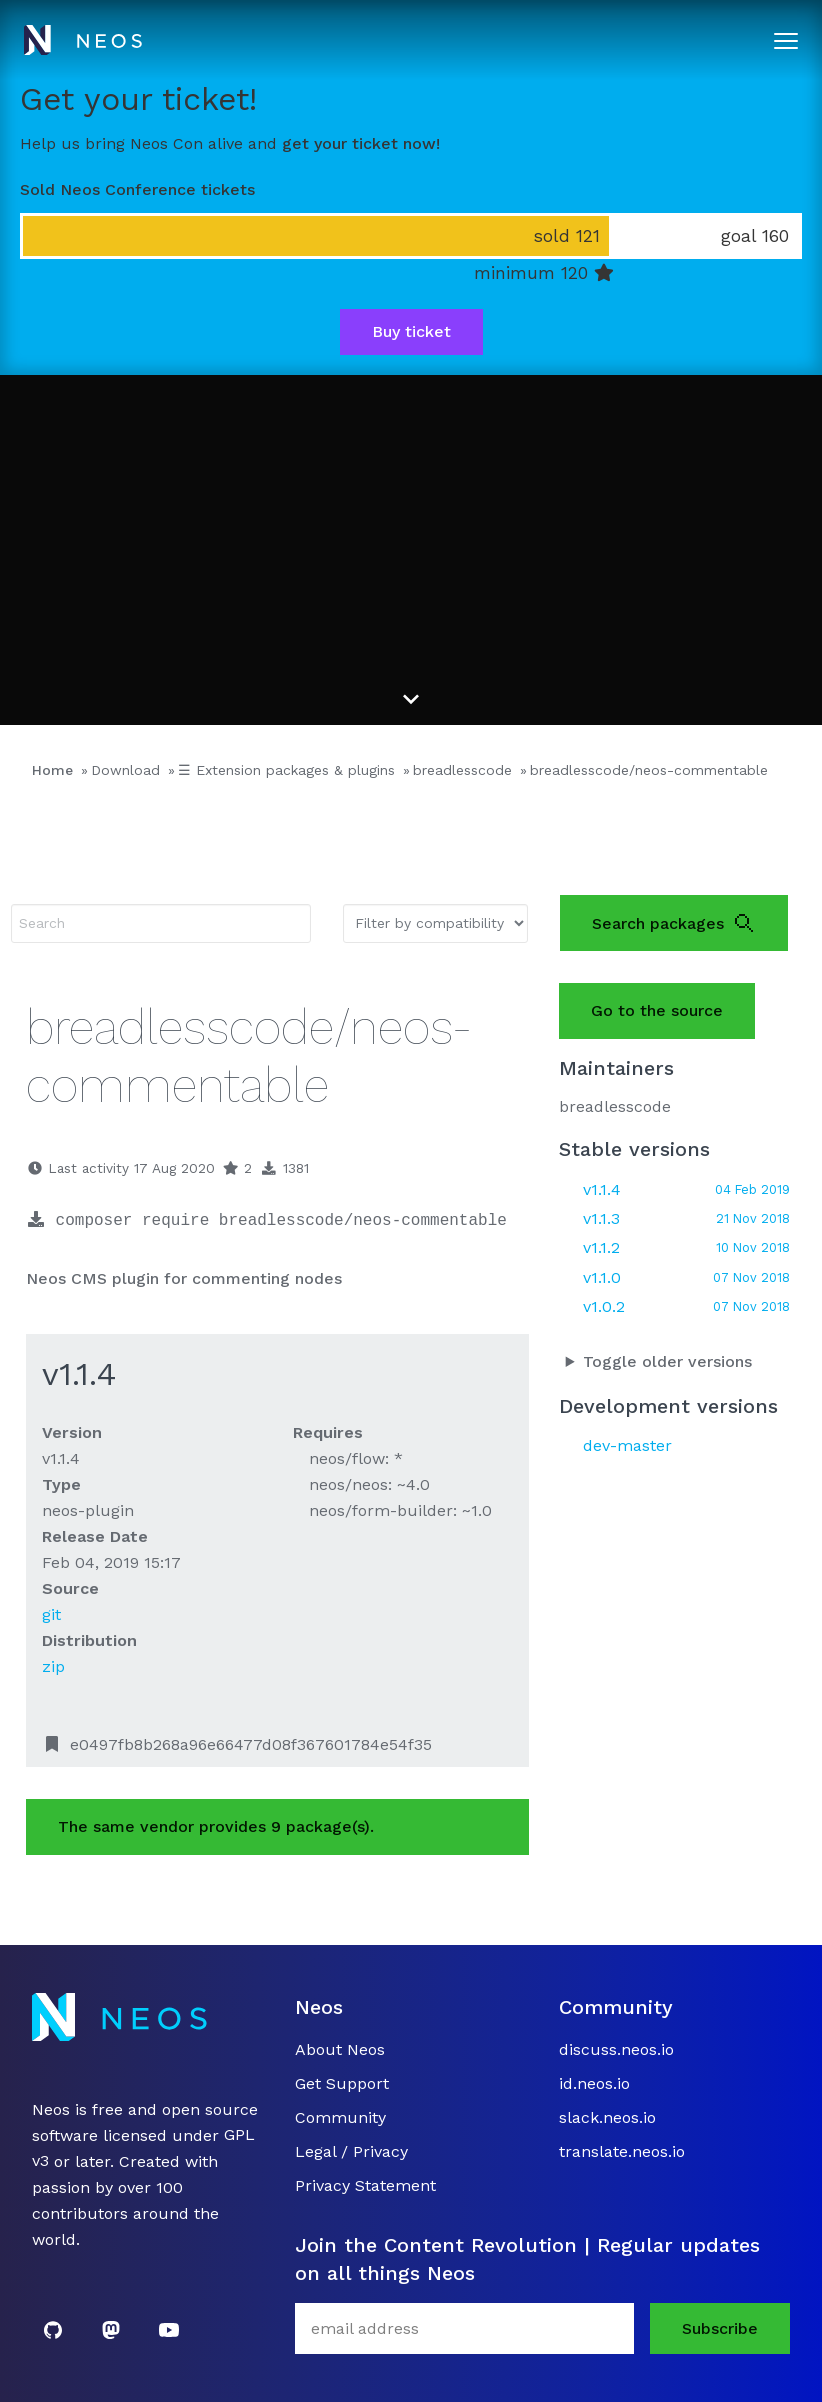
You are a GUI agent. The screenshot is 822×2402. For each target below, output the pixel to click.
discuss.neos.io (616, 2049)
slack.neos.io (607, 2117)
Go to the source (657, 1010)
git (51, 1614)
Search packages (674, 923)
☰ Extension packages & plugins (286, 770)
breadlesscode (462, 770)
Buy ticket (411, 331)
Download (125, 770)
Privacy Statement (365, 2185)
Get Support (342, 2083)
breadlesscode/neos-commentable (649, 770)
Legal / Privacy (351, 2151)
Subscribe (720, 2328)
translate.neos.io (622, 2151)
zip (53, 1666)
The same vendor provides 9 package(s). (216, 1826)
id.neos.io (594, 2083)
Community (340, 2117)
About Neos (340, 2049)
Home (52, 770)
